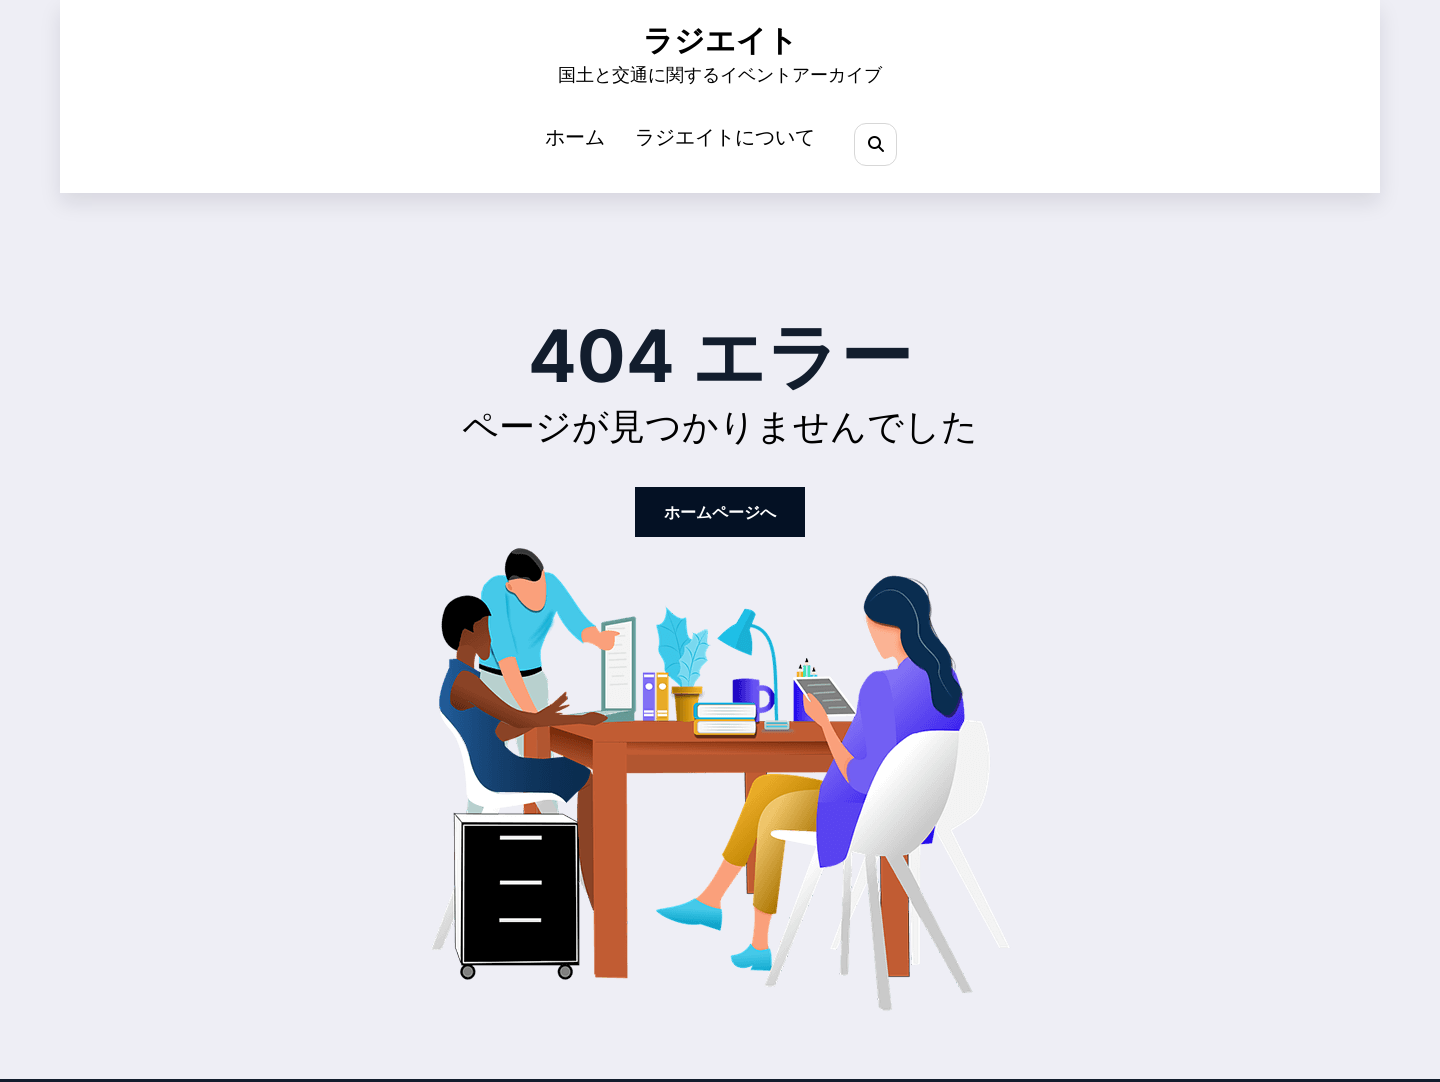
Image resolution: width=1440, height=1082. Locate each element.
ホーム (575, 137)
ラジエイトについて (725, 137)
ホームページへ (720, 512)
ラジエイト (720, 41)
